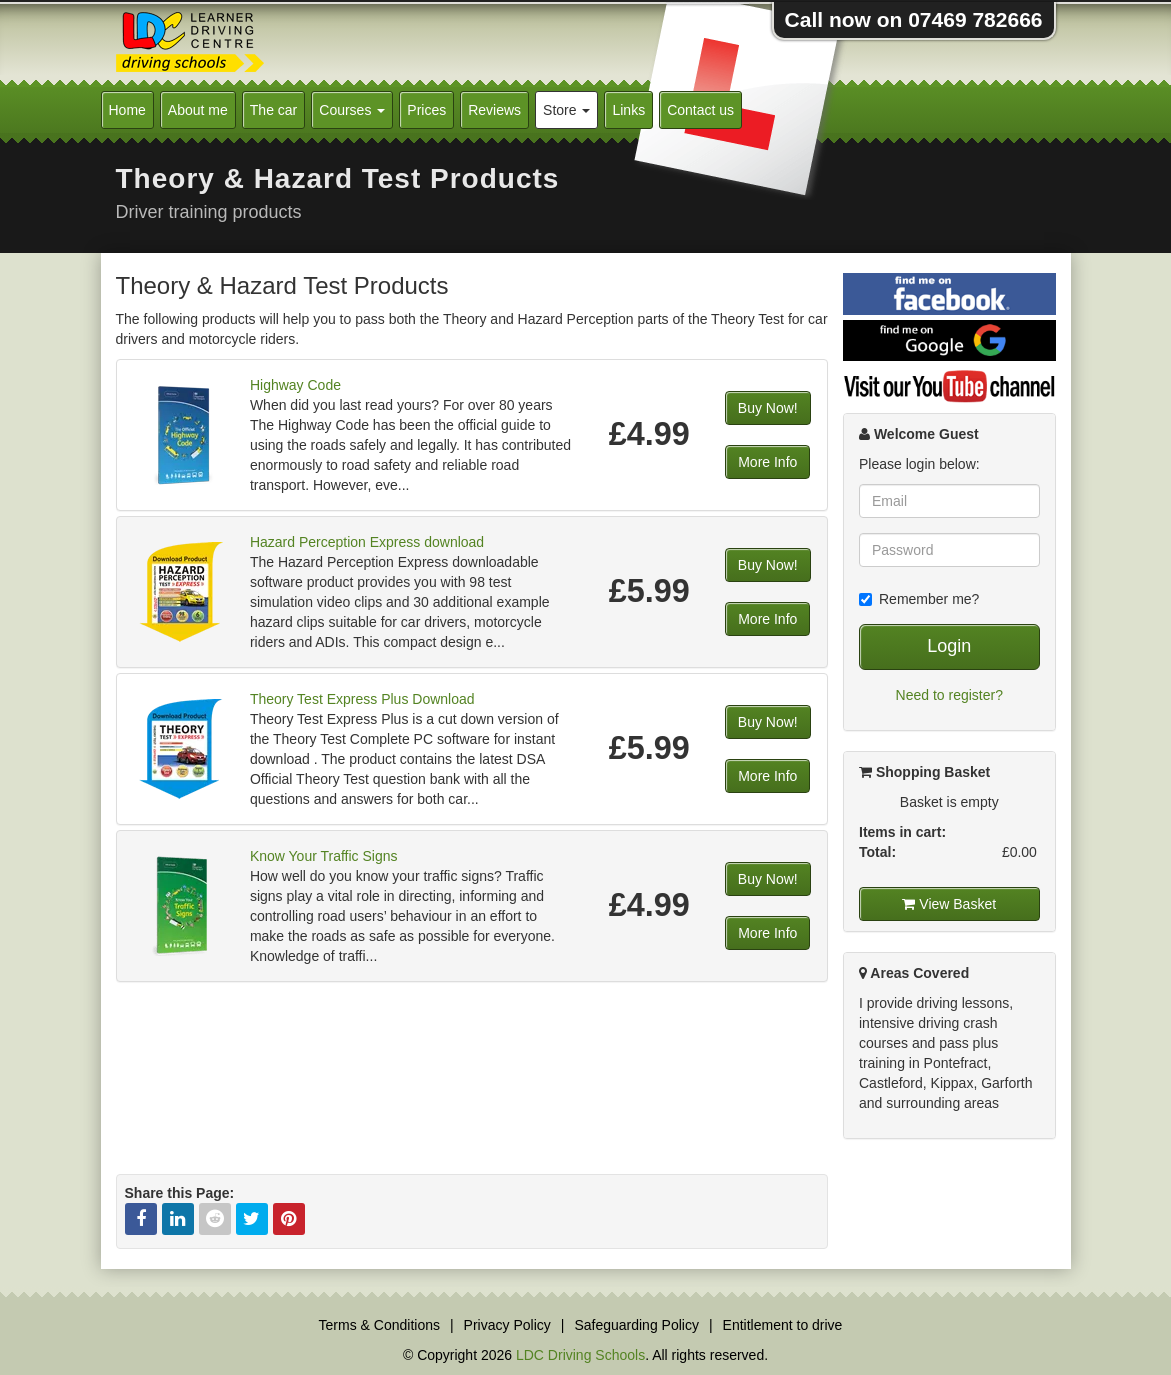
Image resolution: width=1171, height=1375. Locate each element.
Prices (426, 110)
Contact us (700, 110)
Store (566, 110)
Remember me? (919, 599)
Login (949, 646)
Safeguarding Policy (636, 1325)
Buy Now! (768, 408)
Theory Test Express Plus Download (362, 699)
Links (628, 110)
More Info (767, 462)
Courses (352, 110)
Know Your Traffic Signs (324, 856)
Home (127, 110)
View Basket (949, 904)
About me (198, 110)
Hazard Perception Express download (367, 542)
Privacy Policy (507, 1325)
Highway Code (295, 385)
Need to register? (949, 695)
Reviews (494, 110)
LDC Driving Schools (580, 1355)
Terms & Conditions (379, 1325)
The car (273, 110)
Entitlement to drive (783, 1325)
